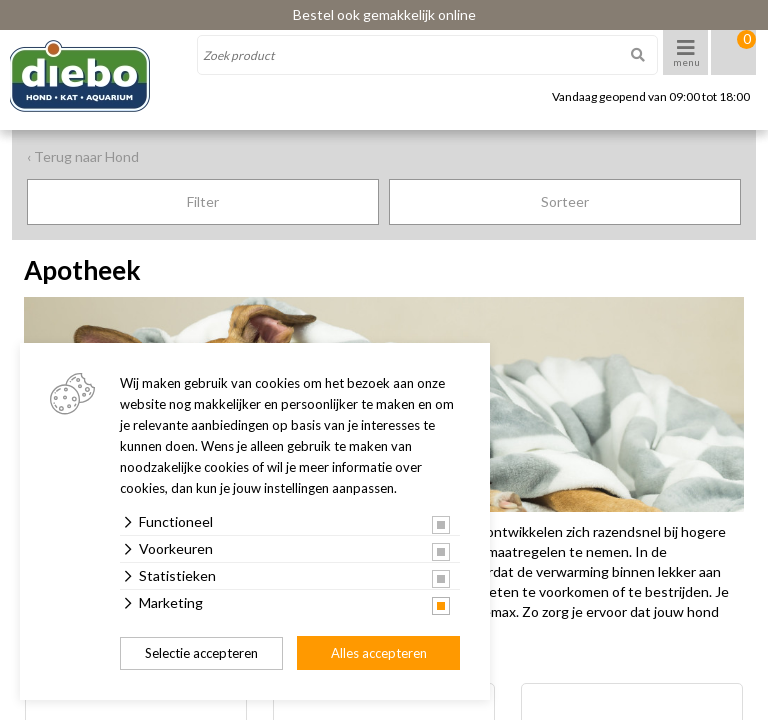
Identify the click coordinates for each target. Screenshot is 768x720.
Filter (203, 201)
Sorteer (565, 201)
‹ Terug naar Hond (83, 156)
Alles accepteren (379, 653)
